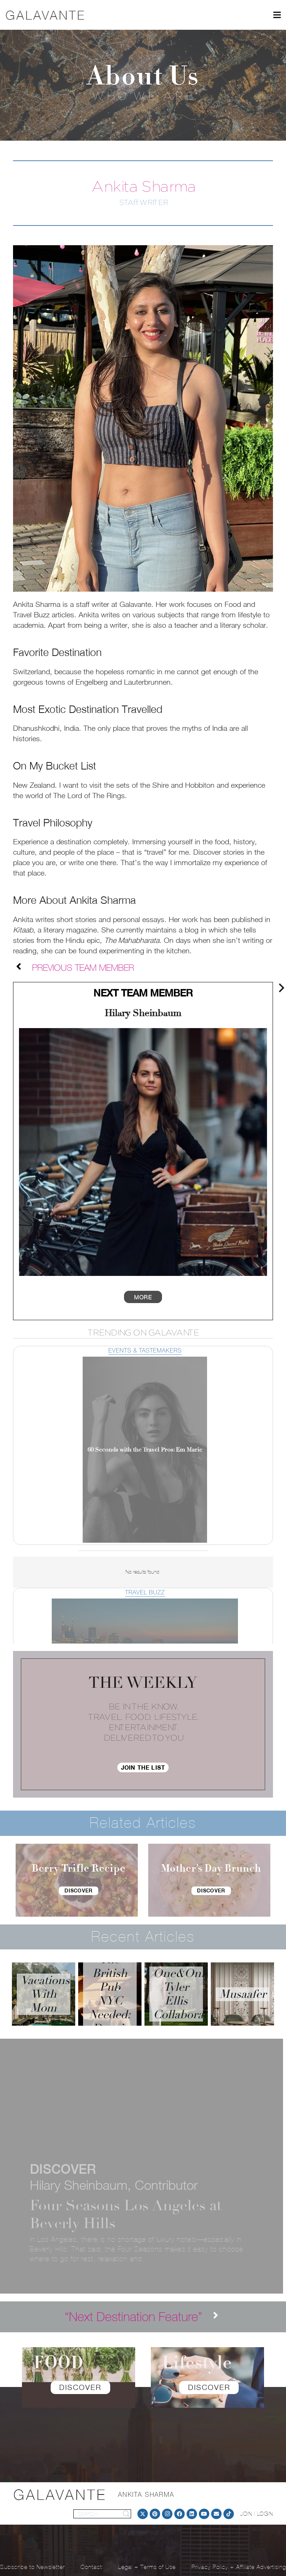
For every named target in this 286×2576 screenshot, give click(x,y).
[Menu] (277, 15)
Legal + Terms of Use (147, 2567)
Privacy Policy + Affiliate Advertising (238, 2567)
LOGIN (265, 2514)
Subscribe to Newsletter (32, 2567)
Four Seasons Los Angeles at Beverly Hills (126, 2214)
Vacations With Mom (45, 1994)
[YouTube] (204, 2514)
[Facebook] (179, 2514)
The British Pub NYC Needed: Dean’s (110, 1993)
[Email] (216, 2514)
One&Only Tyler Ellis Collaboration (188, 1994)
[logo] (45, 14)
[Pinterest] (155, 2514)
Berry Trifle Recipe (78, 1868)
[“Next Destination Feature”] (133, 2316)
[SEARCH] (102, 2514)
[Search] (126, 2514)
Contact (91, 2567)
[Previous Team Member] (22, 967)
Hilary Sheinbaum (143, 1013)
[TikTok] (228, 2514)
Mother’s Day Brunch (211, 1868)
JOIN (246, 2514)
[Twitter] (142, 2514)
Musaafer (242, 1994)
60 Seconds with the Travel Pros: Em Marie (145, 1449)
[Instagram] (167, 2514)
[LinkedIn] (192, 2514)
